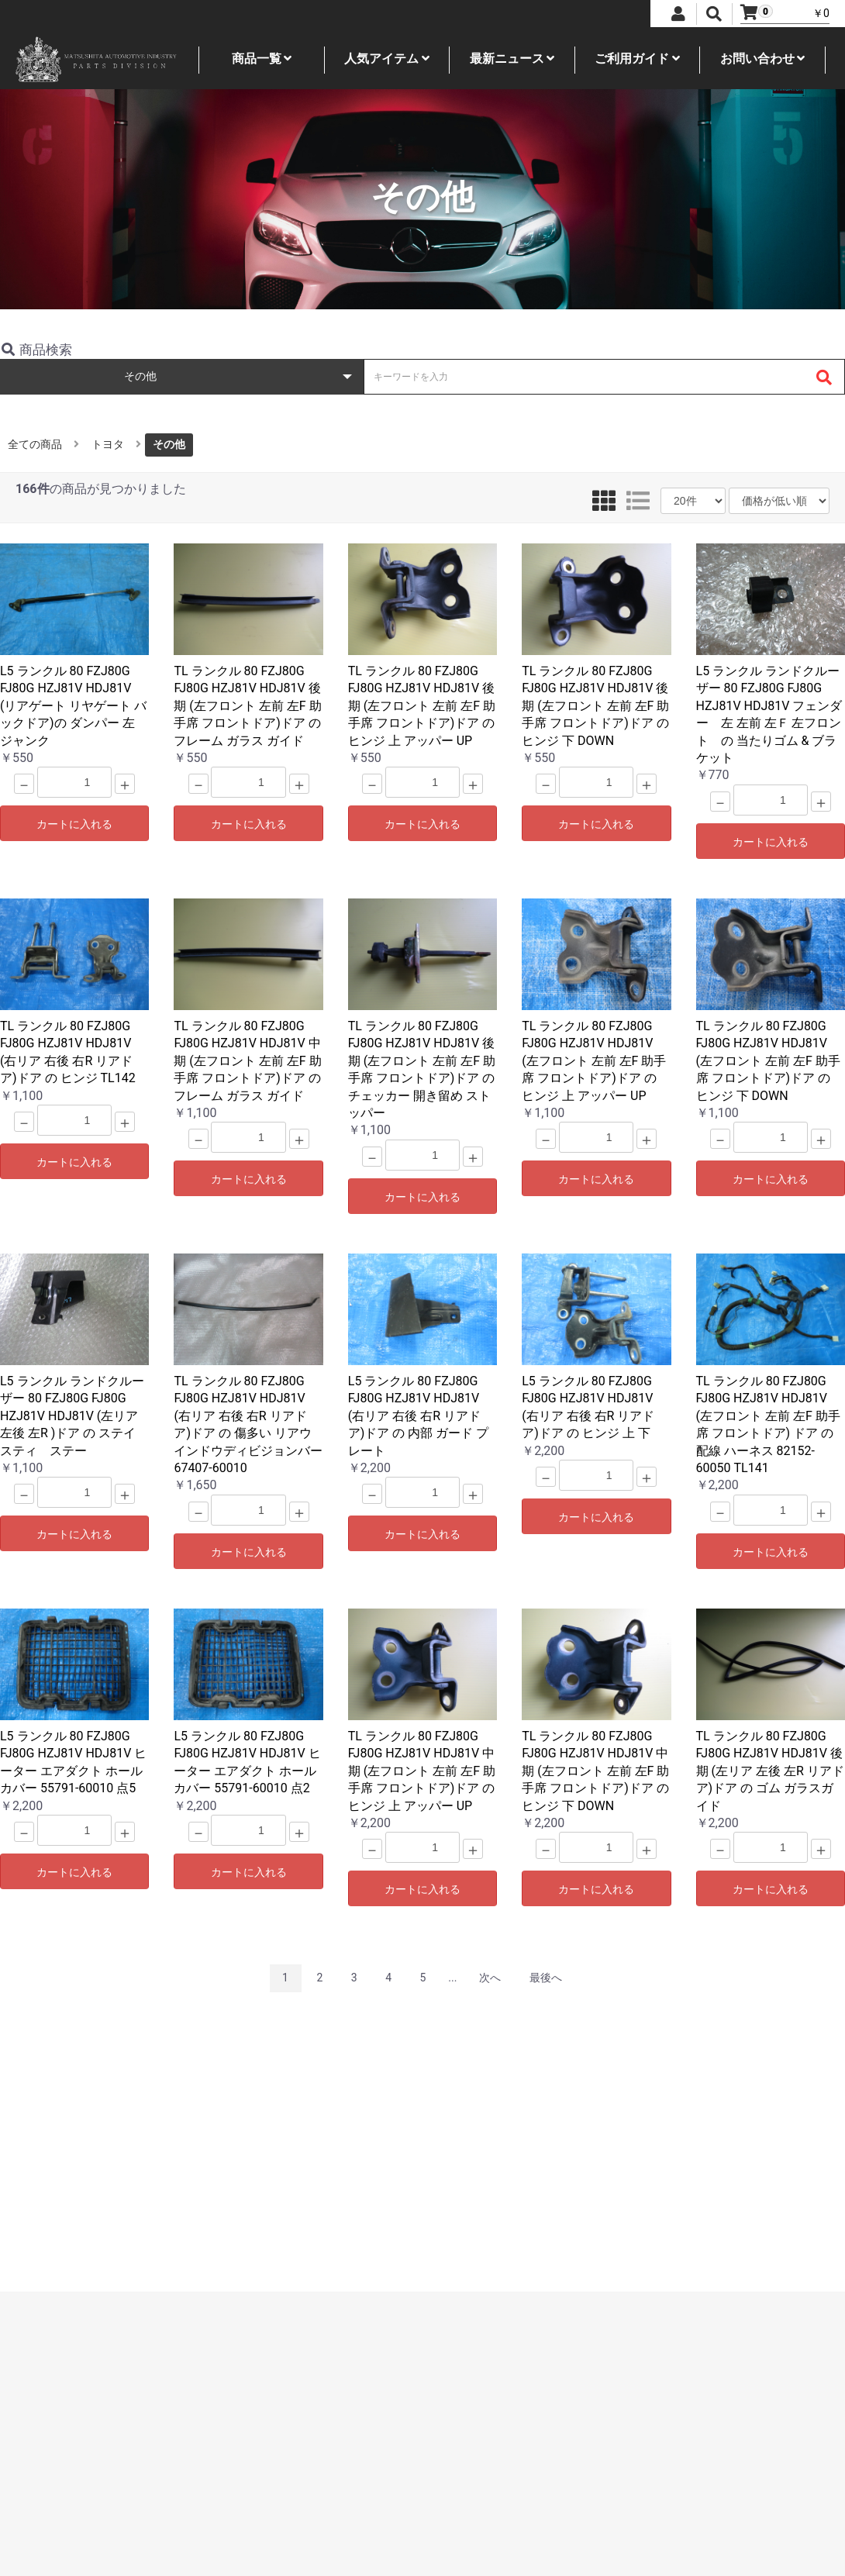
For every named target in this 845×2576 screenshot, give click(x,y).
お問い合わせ (762, 58)
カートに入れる (74, 824)
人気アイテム (386, 58)
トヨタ (107, 444)
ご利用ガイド (637, 58)
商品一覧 (262, 58)
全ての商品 (35, 444)
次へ (490, 1977)
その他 (169, 444)
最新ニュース (512, 58)
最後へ (545, 1977)
